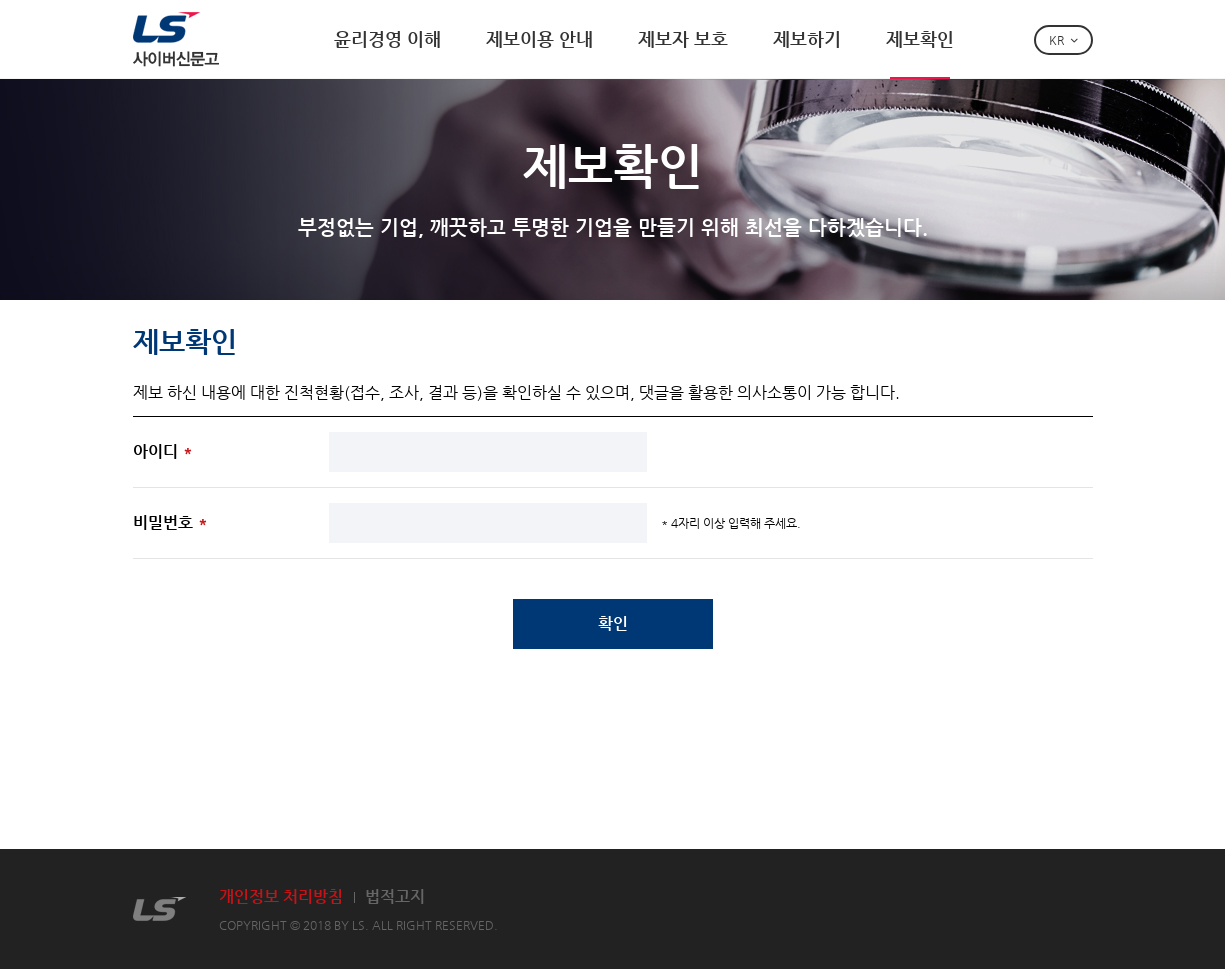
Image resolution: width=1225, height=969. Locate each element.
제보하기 (807, 38)
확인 (613, 623)
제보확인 (920, 38)
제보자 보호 (683, 38)
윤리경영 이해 (387, 38)
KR (1056, 40)
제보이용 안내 (539, 38)
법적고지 (395, 896)
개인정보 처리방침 (281, 896)
